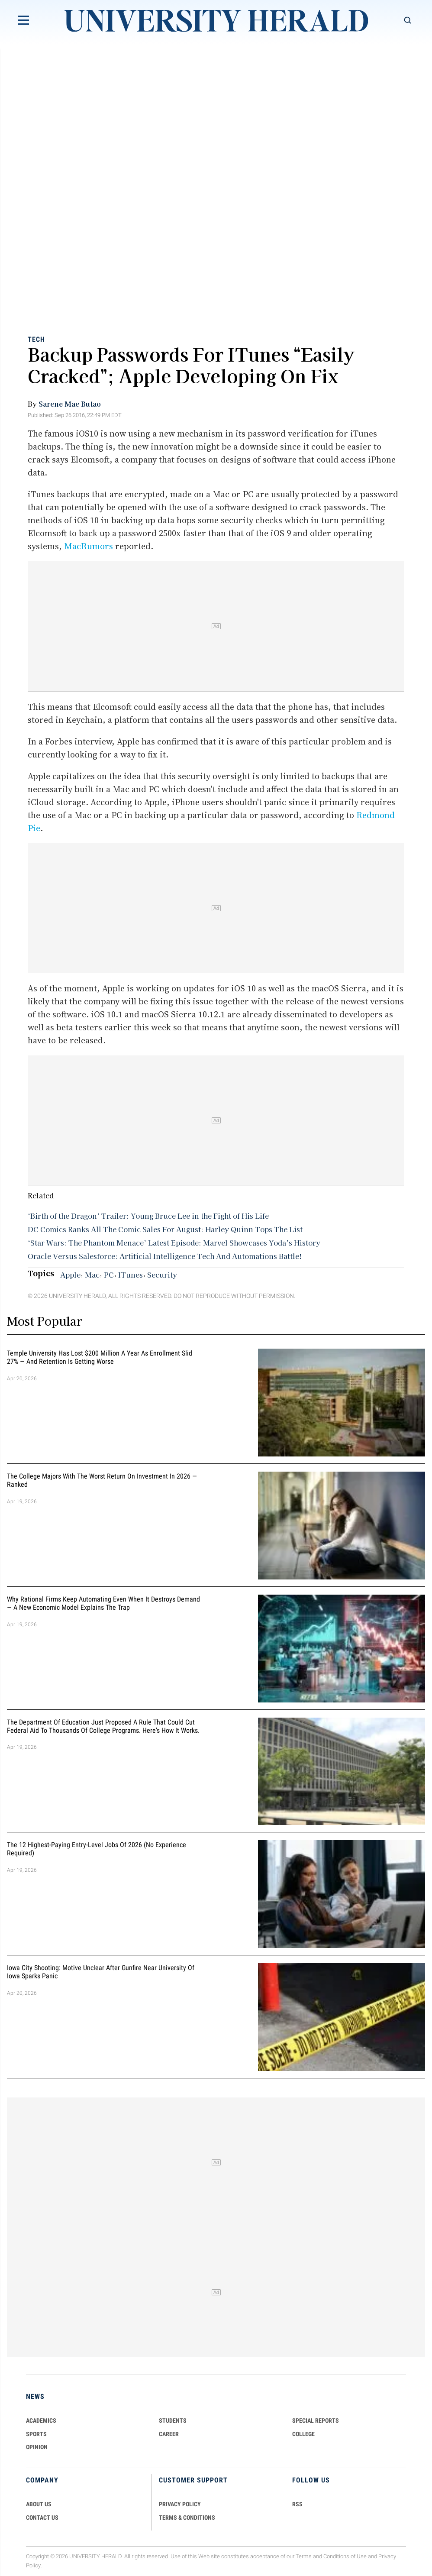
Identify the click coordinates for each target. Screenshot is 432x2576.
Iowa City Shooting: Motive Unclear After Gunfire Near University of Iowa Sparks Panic (100, 1972)
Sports (36, 2433)
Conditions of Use (345, 2556)
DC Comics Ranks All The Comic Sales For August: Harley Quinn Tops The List (165, 1229)
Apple (70, 1274)
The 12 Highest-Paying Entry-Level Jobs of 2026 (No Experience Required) (96, 1849)
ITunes (130, 1274)
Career (169, 2433)
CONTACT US (42, 2517)
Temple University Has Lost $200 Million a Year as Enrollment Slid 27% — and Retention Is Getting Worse (99, 1357)
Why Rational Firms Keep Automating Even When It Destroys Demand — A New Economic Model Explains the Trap (103, 1603)
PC (109, 1274)
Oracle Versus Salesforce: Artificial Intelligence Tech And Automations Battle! (165, 1256)
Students (173, 2420)
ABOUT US (39, 2504)
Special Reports (315, 2420)
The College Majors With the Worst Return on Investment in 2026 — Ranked (102, 1480)
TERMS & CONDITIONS (187, 2517)
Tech (36, 339)
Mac (92, 1274)
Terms (304, 2556)
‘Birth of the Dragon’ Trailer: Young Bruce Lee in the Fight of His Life (148, 1215)
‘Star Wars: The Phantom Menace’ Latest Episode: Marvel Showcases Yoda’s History (174, 1242)
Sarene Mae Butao (70, 403)
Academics (41, 2420)
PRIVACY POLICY (180, 2504)
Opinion (37, 2446)
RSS (297, 2504)
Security (162, 1274)
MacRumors (88, 546)
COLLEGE (303, 2433)
